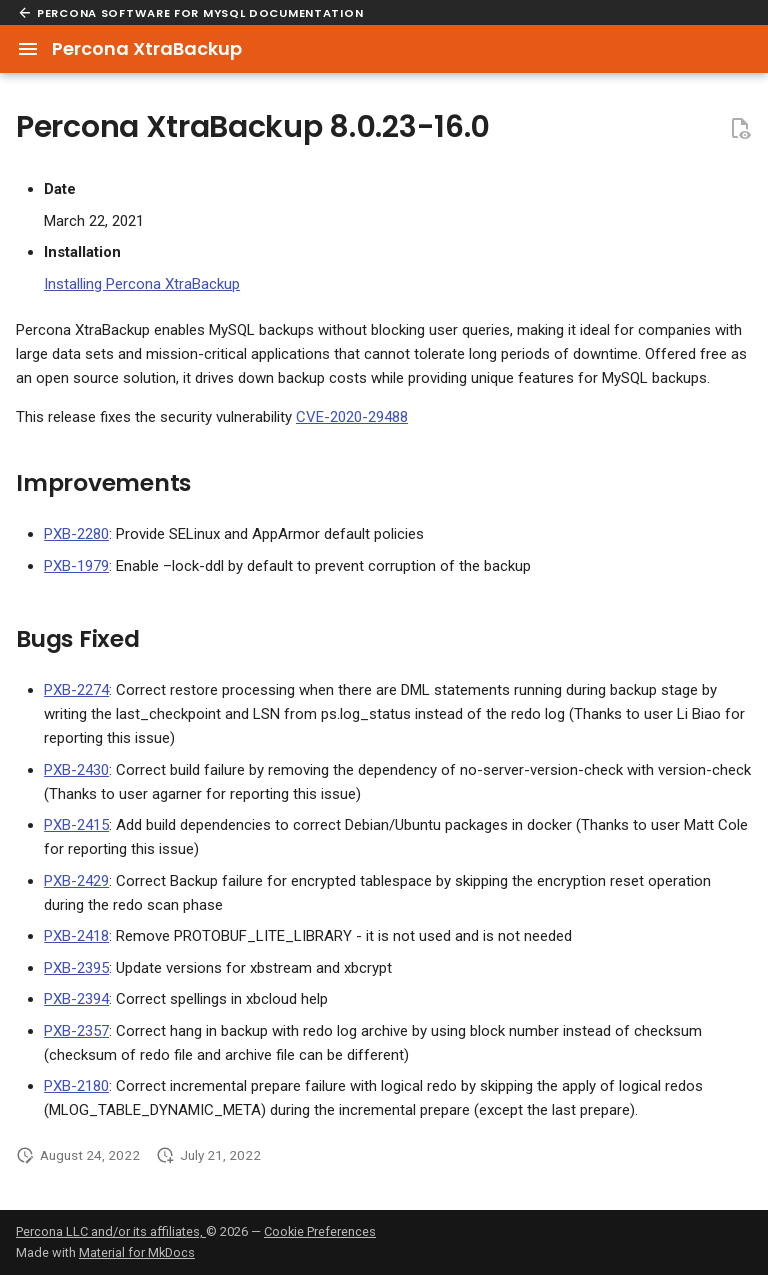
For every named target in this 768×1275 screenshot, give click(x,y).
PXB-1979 (76, 566)
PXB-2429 (76, 881)
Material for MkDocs (137, 1252)
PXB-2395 (76, 968)
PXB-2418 (76, 936)
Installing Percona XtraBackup (142, 284)
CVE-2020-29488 (352, 417)
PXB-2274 (76, 690)
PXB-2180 (76, 1086)
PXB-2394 (76, 999)
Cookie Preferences (320, 1231)
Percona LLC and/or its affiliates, (111, 1231)
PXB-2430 (76, 770)
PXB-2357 (76, 1031)
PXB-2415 (76, 825)
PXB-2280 (76, 534)
